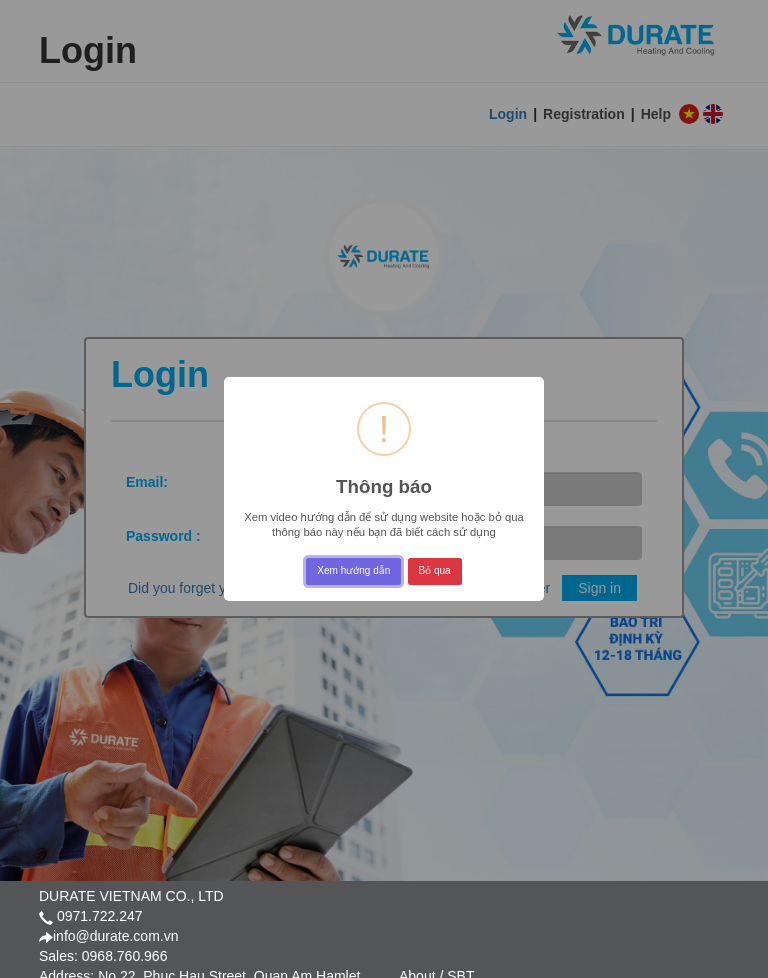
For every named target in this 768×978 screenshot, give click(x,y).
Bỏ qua (435, 570)
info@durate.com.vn (116, 936)
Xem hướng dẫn (353, 570)
